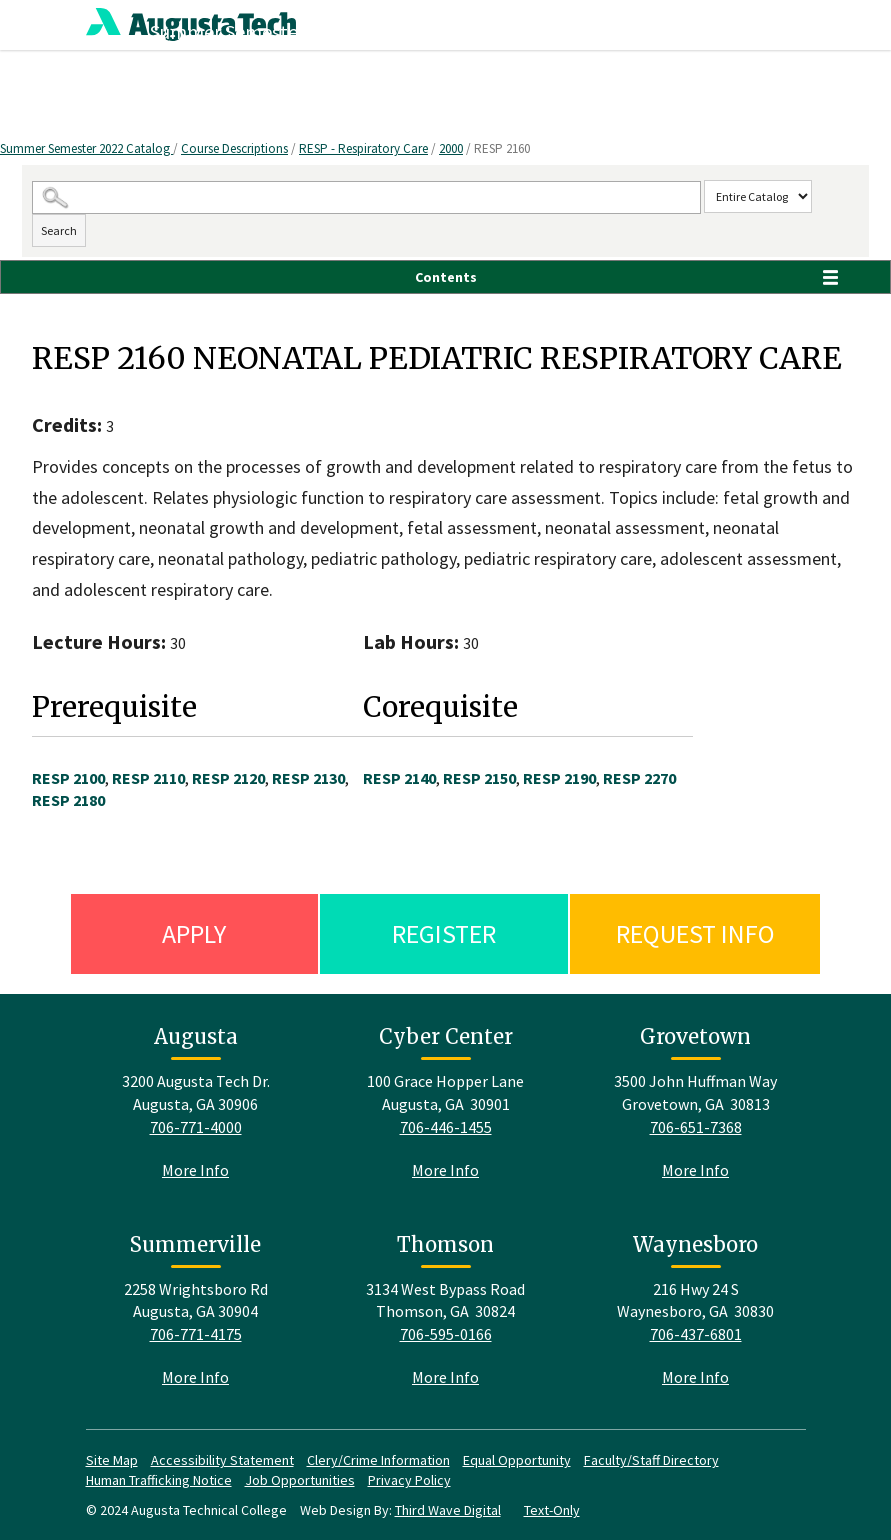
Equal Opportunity (517, 1460)
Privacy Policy (409, 1480)
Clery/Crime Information (378, 1460)
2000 (451, 148)
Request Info (695, 933)
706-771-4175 (196, 1334)
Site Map (112, 1460)
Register (444, 933)
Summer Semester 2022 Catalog (86, 148)
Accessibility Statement (222, 1460)
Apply (194, 933)
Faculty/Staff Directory (651, 1460)
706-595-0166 (446, 1334)
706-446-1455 (446, 1127)
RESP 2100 (68, 778)
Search (59, 230)
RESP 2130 (308, 778)
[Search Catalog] (366, 197)
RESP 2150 (479, 778)
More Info (195, 1170)
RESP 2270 (639, 778)
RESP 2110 (148, 778)
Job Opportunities (300, 1480)
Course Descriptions (234, 148)
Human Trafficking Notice (159, 1480)
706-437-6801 (696, 1334)
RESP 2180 (68, 800)
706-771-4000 (196, 1127)
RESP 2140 (399, 778)
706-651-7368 (696, 1127)
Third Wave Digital (448, 1510)
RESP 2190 (559, 778)
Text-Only (552, 1510)
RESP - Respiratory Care (363, 148)
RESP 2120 (228, 778)
